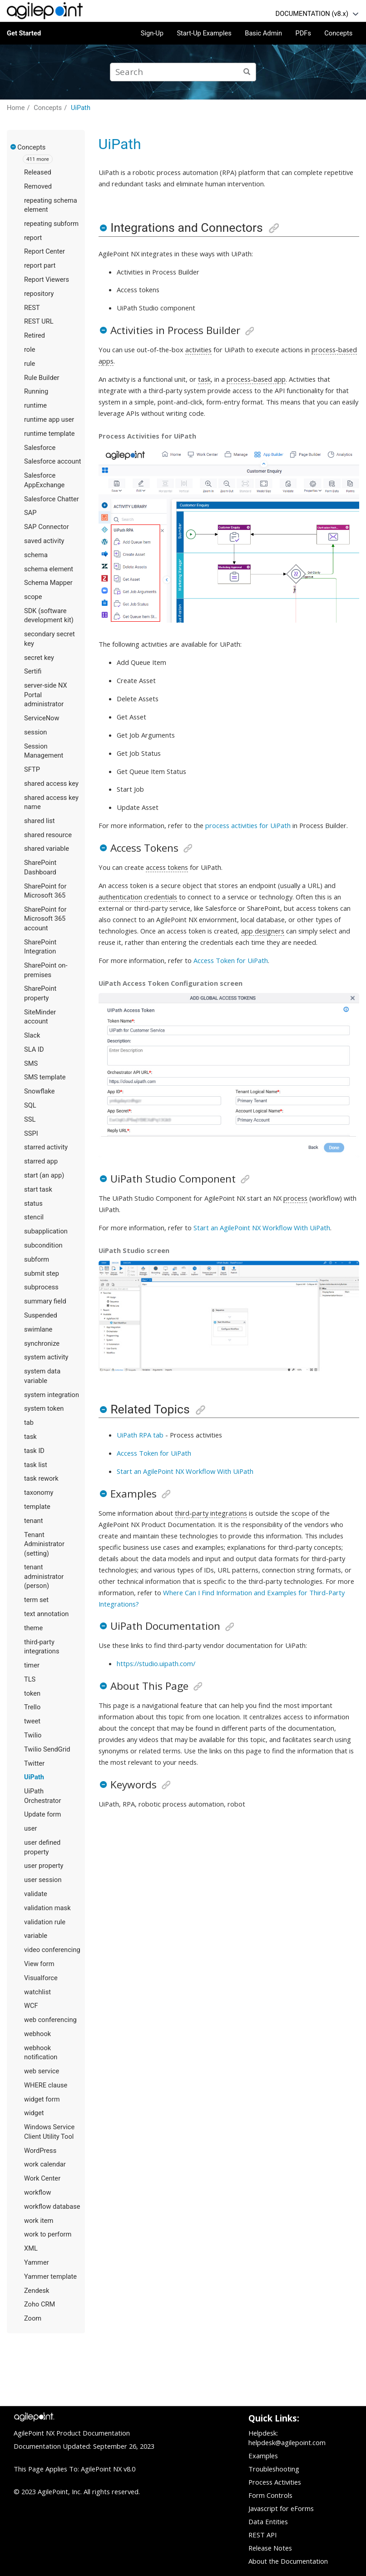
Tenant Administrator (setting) (44, 1544)
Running (36, 391)
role (29, 349)
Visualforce (41, 1978)
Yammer (36, 2262)
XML (31, 2248)
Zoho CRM (39, 2304)
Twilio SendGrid (47, 1749)
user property (44, 1866)
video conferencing (52, 1950)
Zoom (32, 2318)
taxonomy (39, 1492)
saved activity (44, 541)
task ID (34, 1451)
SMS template (45, 1077)
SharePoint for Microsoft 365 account (45, 918)
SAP (30, 513)
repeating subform (51, 224)
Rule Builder (41, 378)
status (33, 1203)
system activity (46, 1357)
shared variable (46, 848)
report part (39, 265)
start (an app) (44, 1175)
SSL (29, 1119)
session (35, 732)
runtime (35, 405)
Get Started (24, 33)
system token (44, 1408)
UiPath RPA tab (140, 1434)
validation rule (44, 1922)
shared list (39, 821)
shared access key (51, 783)
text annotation (46, 1614)
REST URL (39, 321)
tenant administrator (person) (44, 1576)
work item (38, 2221)
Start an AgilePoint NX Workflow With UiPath (261, 1227)
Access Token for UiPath (230, 960)
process (295, 1198)
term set (36, 1600)
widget (34, 2113)
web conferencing (50, 2020)
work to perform (47, 2234)
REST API (262, 2534)
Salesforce (39, 448)
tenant (33, 1521)
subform (36, 1259)
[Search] (246, 72)
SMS (31, 1063)
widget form (42, 2099)
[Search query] (183, 72)
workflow (37, 2192)
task (30, 1437)
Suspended (40, 1315)
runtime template (49, 433)
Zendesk (36, 2290)
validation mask (47, 1908)
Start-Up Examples (204, 33)
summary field (45, 1301)
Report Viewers (46, 279)
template (37, 1507)
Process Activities (274, 2481)
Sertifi (32, 671)
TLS (29, 1679)
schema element (48, 569)
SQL (30, 1105)
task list (35, 1465)
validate (35, 1894)
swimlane (38, 1329)
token (32, 1693)
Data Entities (268, 2521)
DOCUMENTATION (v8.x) (312, 14)
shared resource (48, 835)
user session (43, 1880)
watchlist (37, 1992)
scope (33, 597)
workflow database (52, 2206)
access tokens (167, 867)
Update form (42, 1814)
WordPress (40, 2151)
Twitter (34, 1763)
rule (29, 363)
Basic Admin (263, 33)
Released (37, 172)
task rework (41, 1478)
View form (39, 1964)
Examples (263, 2455)
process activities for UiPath (248, 825)
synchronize (41, 1343)
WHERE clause (45, 2085)
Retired (34, 335)
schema (36, 555)
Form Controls (270, 2495)
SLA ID (34, 1049)
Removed (38, 186)
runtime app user (49, 419)
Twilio (32, 1735)
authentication (120, 896)
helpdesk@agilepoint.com (287, 2442)
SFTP (32, 769)
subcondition (43, 1245)
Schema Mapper (48, 583)
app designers (262, 930)
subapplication (46, 1231)
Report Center (44, 251)
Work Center (42, 2178)
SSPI (31, 1133)
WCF (31, 2006)
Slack (32, 1035)
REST (32, 308)
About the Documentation (288, 2561)
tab (29, 1422)
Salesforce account (52, 461)
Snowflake (39, 1091)
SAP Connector (46, 527)
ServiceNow (41, 718)
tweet (32, 1721)
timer (32, 1665)
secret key (39, 658)
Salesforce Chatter (51, 499)
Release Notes (270, 2547)
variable (35, 1936)
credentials (160, 896)
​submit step (41, 1273)
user (30, 1828)
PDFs (303, 33)
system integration (51, 1395)
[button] (13, 146)
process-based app (256, 379)
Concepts (338, 33)
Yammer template (50, 2276)
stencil (34, 1217)
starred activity (46, 1147)
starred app (41, 1161)
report (33, 238)
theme (33, 1628)
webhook (37, 2034)
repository (39, 294)
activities (198, 349)
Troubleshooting (273, 2468)
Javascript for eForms (281, 2508)
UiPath (80, 108)
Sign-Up (152, 33)
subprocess (41, 1287)
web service (41, 2071)
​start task (38, 1189)
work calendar (45, 2164)
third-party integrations (211, 1513)
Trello (32, 1707)
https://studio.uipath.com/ (156, 1663)
